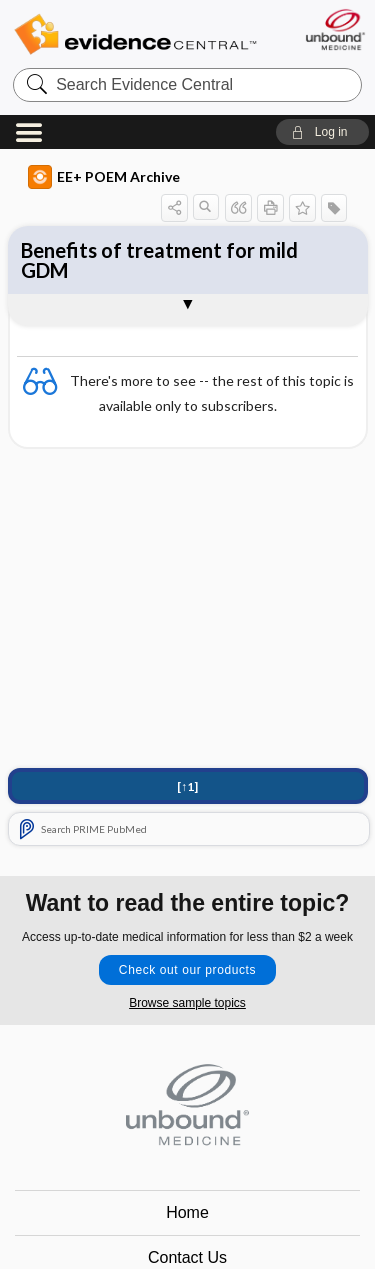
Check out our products (187, 970)
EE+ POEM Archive (104, 177)
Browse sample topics (187, 1003)
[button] (322, 132)
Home (187, 1212)
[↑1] (187, 786)
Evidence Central (135, 34)
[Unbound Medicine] (334, 29)
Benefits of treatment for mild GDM (159, 260)
